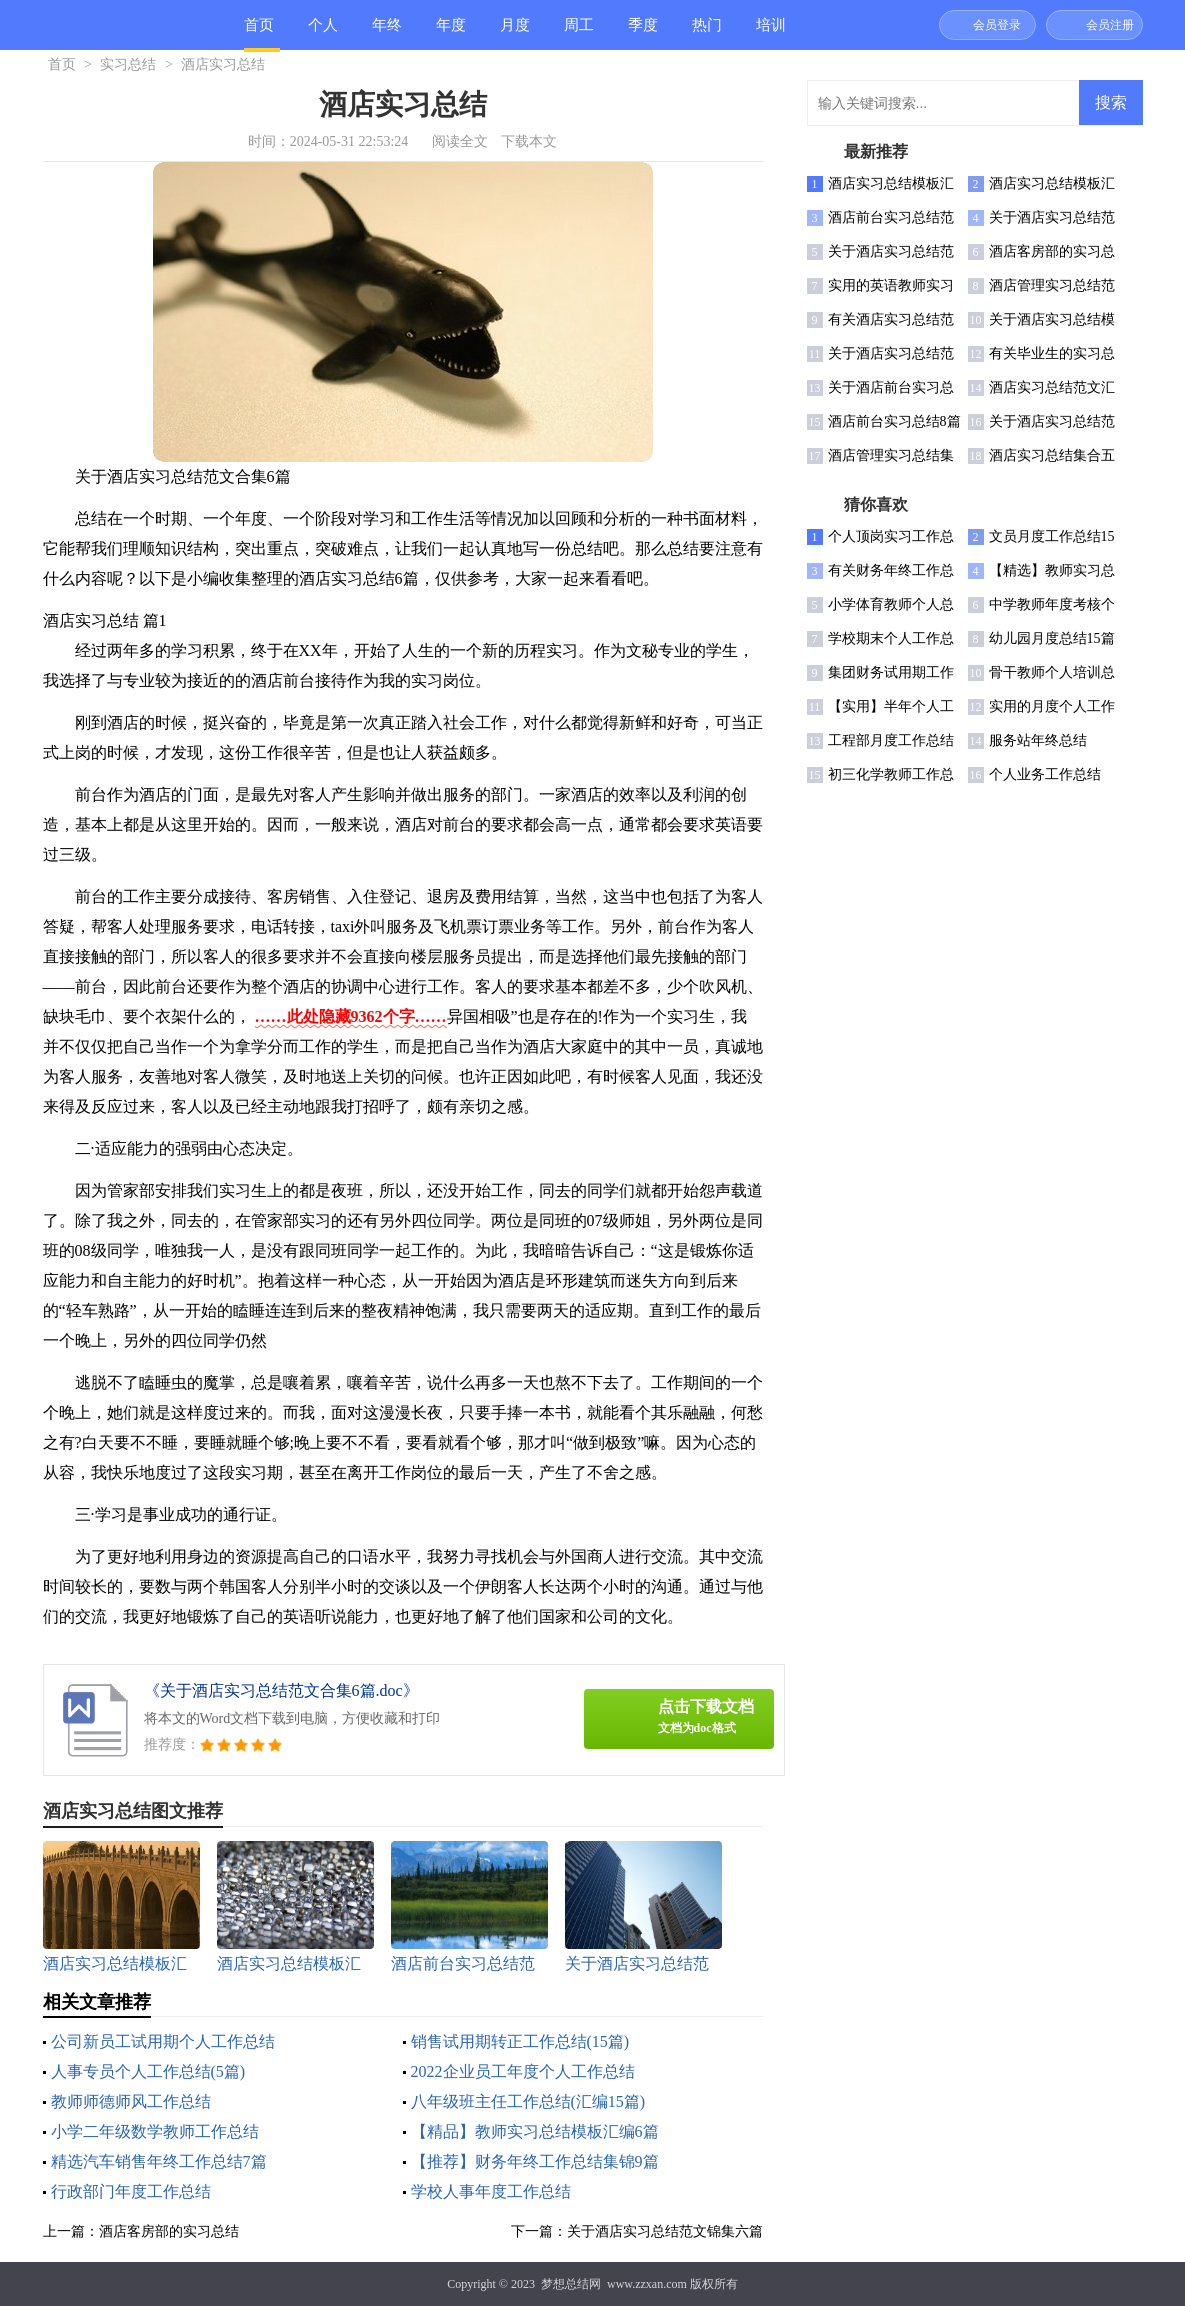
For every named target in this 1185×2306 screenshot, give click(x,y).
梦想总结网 (571, 2284)
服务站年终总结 (1038, 740)
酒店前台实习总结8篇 (894, 421)
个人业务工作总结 (1045, 774)
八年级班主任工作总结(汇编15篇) (528, 2101)
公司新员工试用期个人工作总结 (163, 2041)
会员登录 (997, 25)
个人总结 (323, 33)
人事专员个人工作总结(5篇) (148, 2071)
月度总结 (515, 33)
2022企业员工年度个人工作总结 (523, 2071)
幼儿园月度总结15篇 (1052, 638)
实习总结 (128, 64)
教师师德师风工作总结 (131, 2101)
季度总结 (643, 33)
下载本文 (529, 141)
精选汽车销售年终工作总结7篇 (159, 2161)
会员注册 (1110, 25)
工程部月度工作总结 (891, 740)
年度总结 (451, 33)
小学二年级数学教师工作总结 (155, 2131)
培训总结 (771, 33)
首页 (259, 25)
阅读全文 (460, 141)
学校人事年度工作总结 (491, 2191)
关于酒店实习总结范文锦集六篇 (665, 2231)
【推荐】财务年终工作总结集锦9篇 (535, 2161)
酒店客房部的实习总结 (169, 2231)
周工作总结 (579, 33)
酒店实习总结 (223, 64)
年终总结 (387, 33)
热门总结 (707, 33)
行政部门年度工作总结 (131, 2191)
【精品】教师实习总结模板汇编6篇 (535, 2131)
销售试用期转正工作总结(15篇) (520, 2041)
